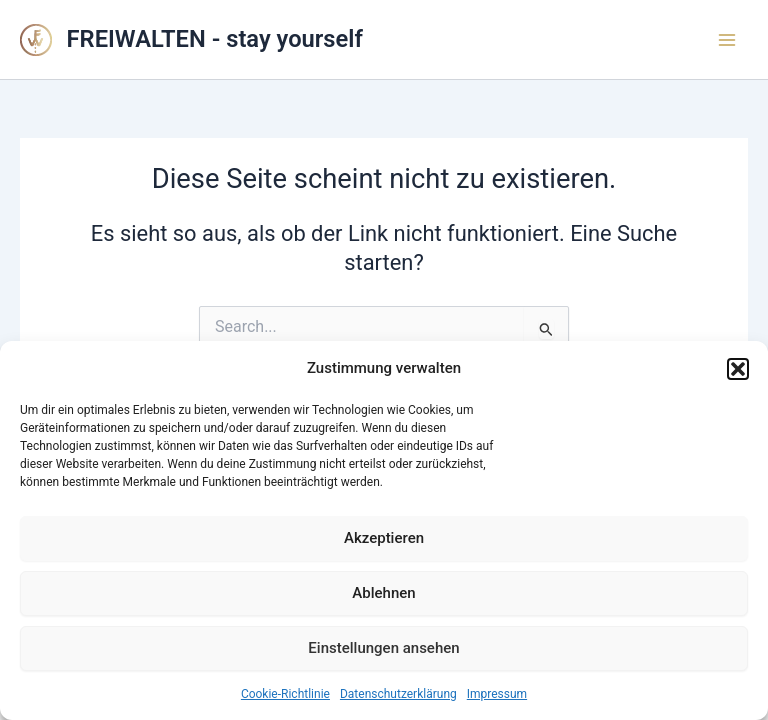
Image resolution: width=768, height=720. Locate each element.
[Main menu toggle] (727, 40)
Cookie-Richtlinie (285, 694)
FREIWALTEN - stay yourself (215, 39)
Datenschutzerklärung (398, 694)
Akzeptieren (384, 538)
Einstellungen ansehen (383, 648)
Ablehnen (383, 593)
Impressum (497, 694)
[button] (738, 369)
